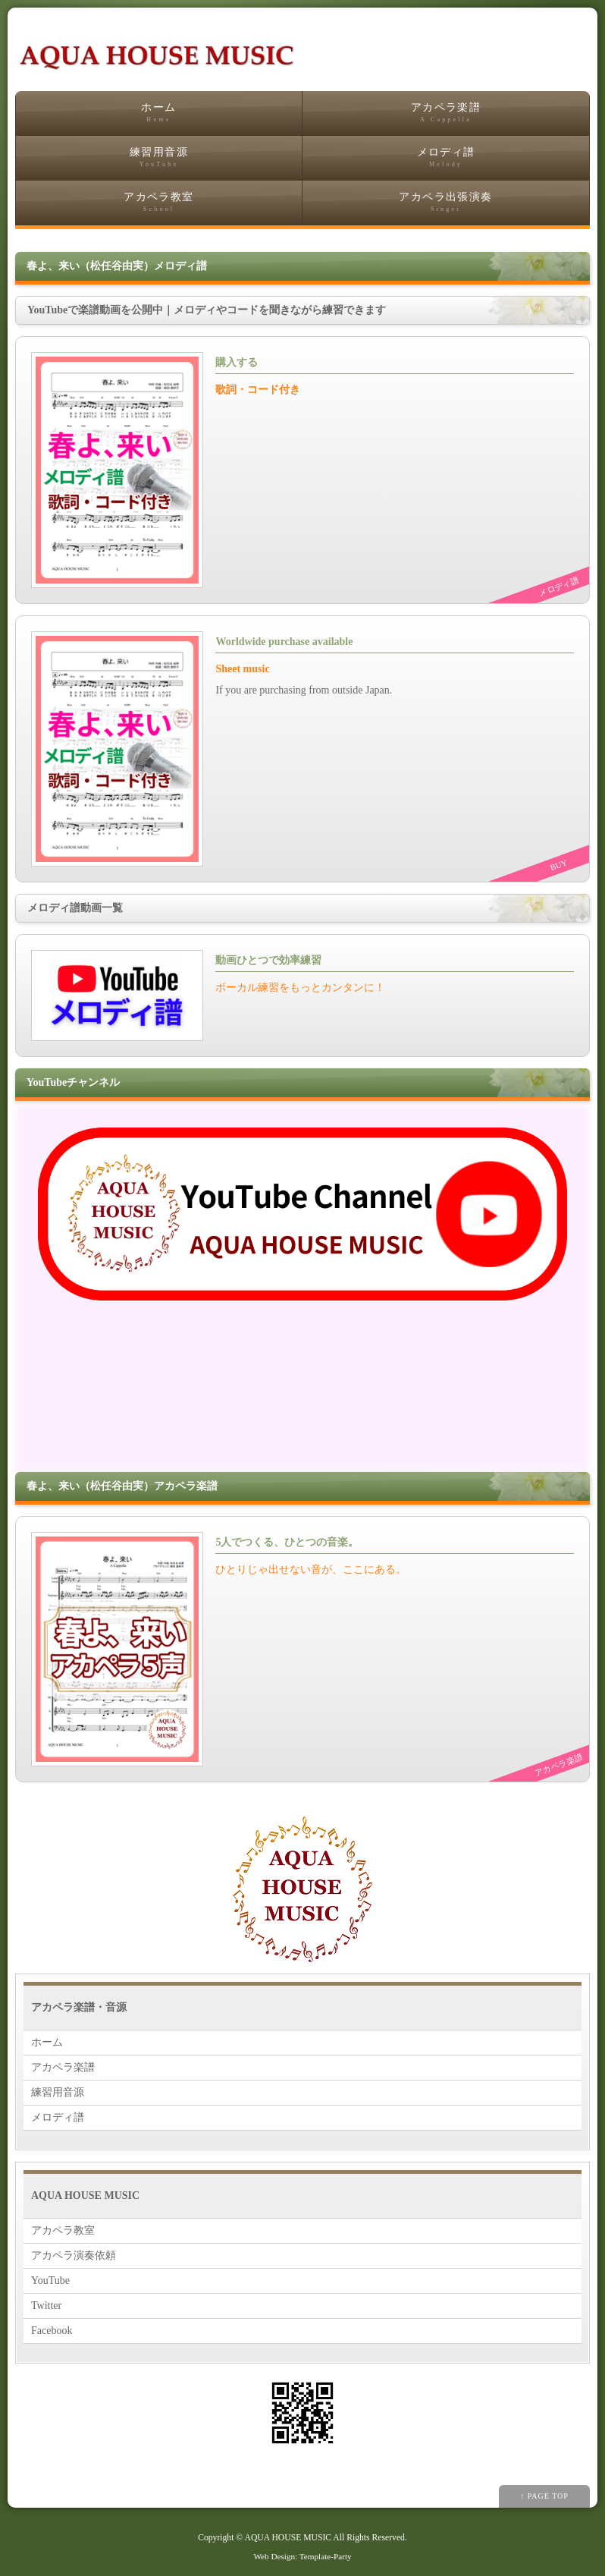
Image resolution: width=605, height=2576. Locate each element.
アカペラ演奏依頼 (73, 2255)
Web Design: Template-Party (302, 2556)
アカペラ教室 (159, 202)
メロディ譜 (445, 157)
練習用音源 (159, 157)
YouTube (50, 2280)
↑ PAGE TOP (544, 2496)
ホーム (159, 113)
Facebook (51, 2330)
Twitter (46, 2305)
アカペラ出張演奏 (445, 202)
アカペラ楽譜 (445, 113)
